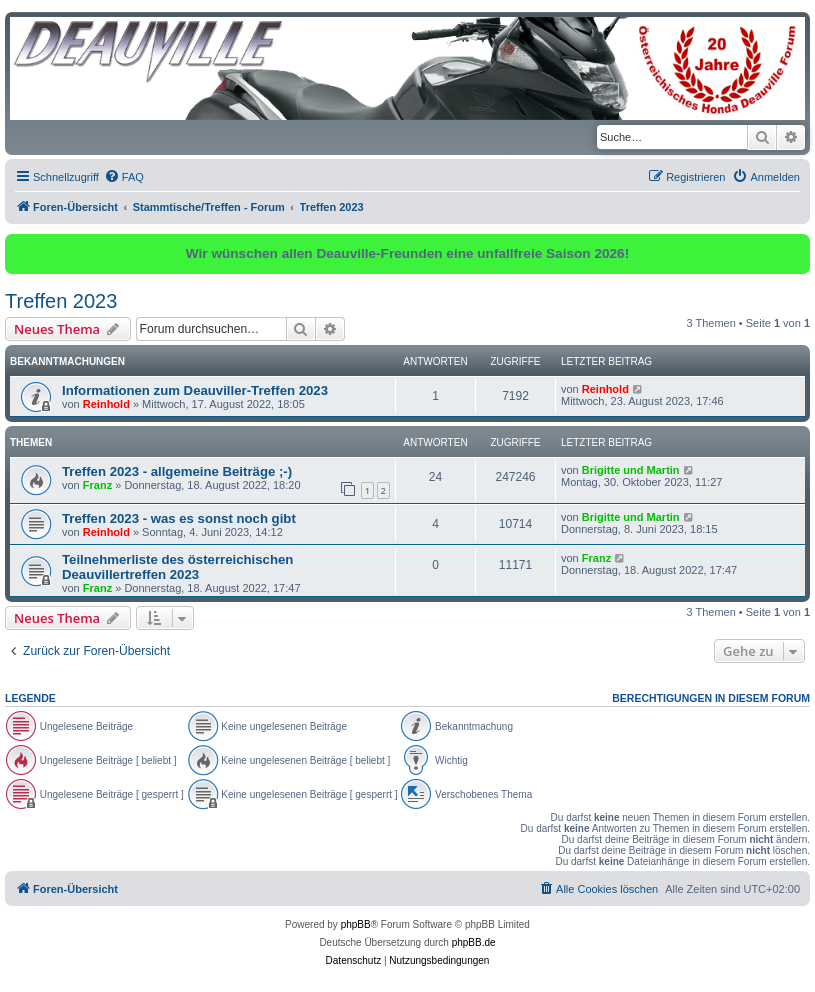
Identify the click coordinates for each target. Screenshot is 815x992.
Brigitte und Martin (631, 470)
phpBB (356, 924)
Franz (97, 485)
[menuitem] (124, 177)
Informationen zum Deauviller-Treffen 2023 (195, 390)
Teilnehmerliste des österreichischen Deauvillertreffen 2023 (177, 567)
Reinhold (106, 404)
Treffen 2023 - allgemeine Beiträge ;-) (177, 471)
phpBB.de (474, 942)
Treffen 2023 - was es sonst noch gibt (179, 518)
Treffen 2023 (61, 301)
